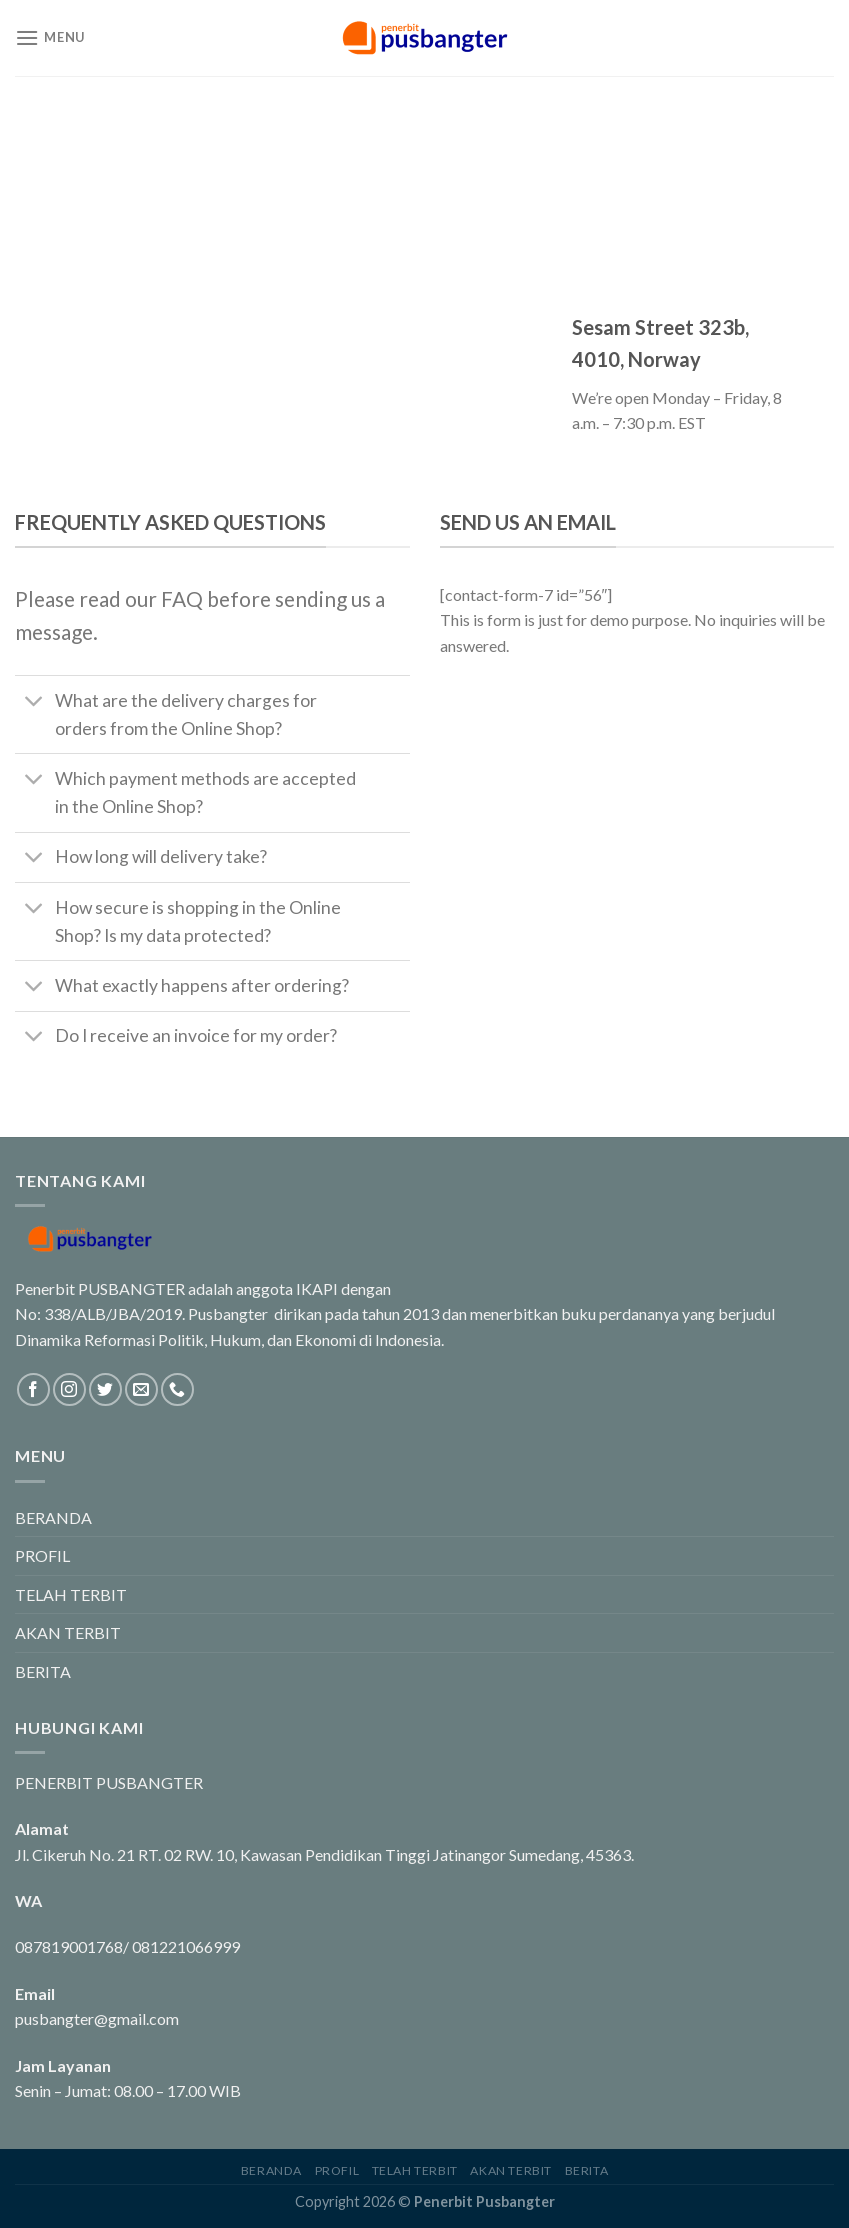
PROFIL (42, 1555)
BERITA (43, 1671)
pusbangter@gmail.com (97, 2018)
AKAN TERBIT (68, 1632)
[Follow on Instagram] (69, 1389)
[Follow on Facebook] (33, 1389)
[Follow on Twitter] (105, 1389)
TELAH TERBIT (71, 1594)
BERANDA (53, 1517)
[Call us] (177, 1389)
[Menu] (50, 37)
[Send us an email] (141, 1389)
